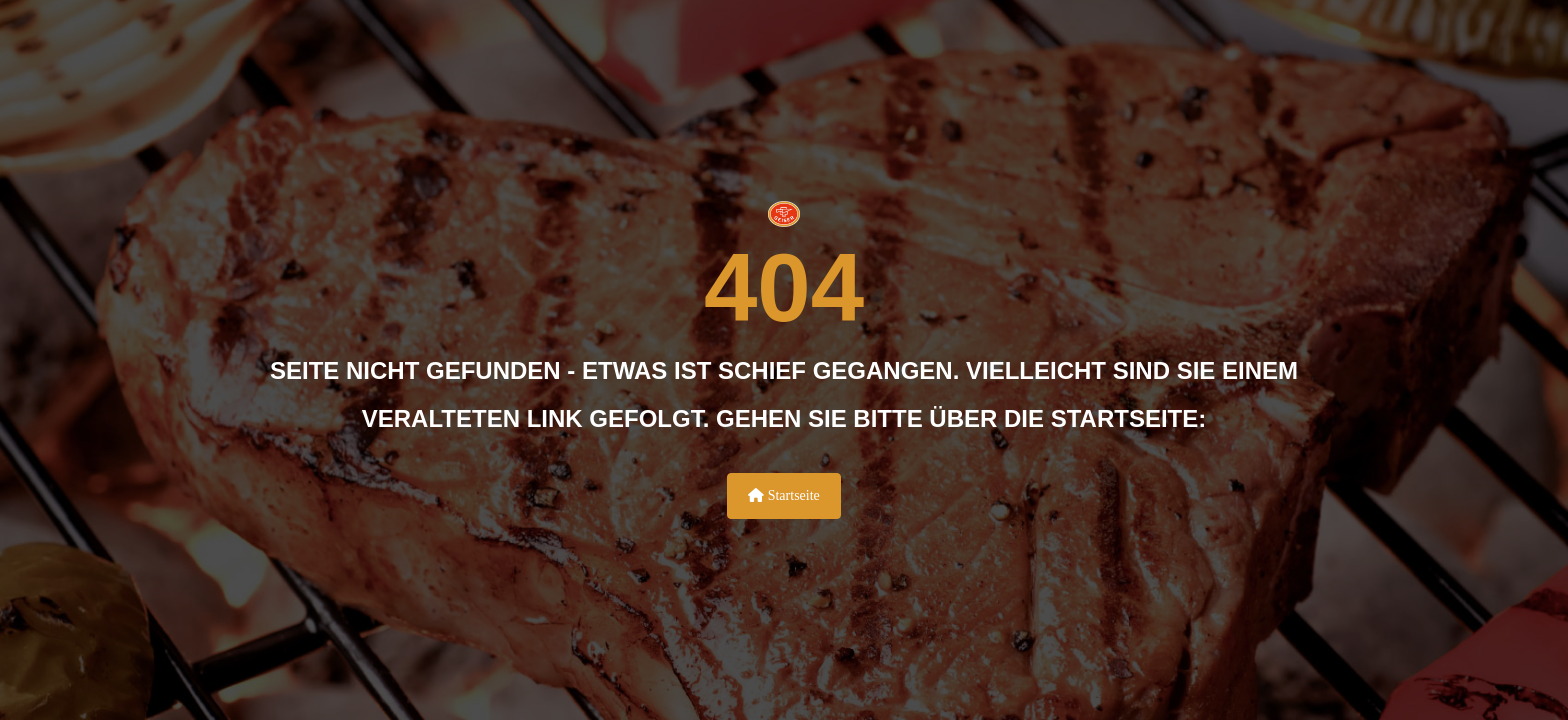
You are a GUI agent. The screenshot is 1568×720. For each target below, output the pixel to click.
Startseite (784, 495)
